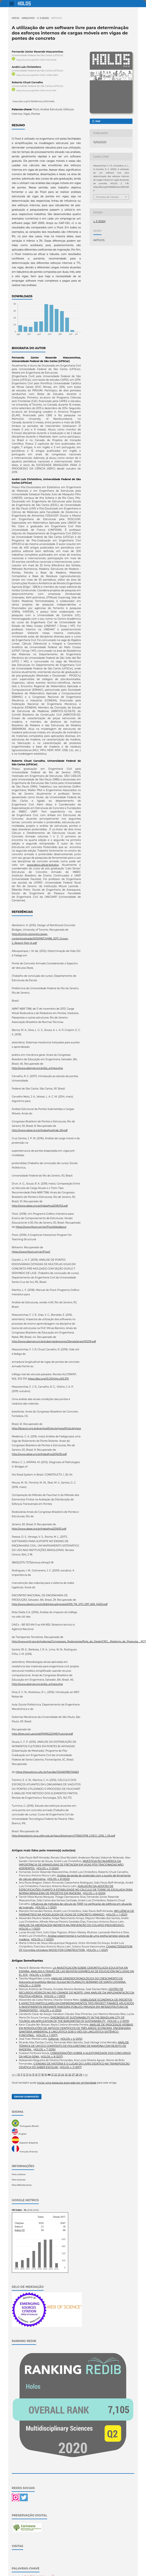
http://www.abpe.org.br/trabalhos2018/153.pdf (40, 1205)
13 (27, 2074)
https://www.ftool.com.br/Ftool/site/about (41, 1227)
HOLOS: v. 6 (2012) (50, 2010)
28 (77, 2074)
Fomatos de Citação (107, 196)
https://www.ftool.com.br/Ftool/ (31, 1251)
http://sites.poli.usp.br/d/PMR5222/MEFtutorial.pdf (42, 1733)
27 (73, 2074)
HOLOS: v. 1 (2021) (46, 1907)
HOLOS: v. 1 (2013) (54, 1996)
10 (18, 2074)
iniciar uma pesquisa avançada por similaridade (67, 2082)
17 (39, 2074)
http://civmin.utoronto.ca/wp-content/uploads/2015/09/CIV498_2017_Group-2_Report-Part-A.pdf (40, 939)
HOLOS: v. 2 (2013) (118, 2021)
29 (80, 2074)
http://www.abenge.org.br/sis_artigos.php (37, 1068)
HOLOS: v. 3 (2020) (47, 1868)
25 (66, 2074)
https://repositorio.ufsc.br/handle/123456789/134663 (47, 1772)
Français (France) (25, 2149)
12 (24, 2074)
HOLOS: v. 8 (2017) (52, 2056)
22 (55, 2074)
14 (30, 2074)
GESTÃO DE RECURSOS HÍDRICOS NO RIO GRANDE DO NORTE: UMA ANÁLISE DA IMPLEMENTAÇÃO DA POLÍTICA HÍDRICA (76, 1993)
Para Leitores (18, 2174)
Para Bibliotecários (22, 2185)
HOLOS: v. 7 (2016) (45, 2049)
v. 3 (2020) (43, 18)
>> (86, 2074)
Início (15, 18)
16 (36, 2074)
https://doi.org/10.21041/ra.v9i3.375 (48, 1378)
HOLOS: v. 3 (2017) (71, 2067)
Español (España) (25, 2140)
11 (21, 2074)
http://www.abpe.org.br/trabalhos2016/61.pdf (39, 1528)
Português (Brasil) (25, 2123)
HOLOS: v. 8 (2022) (58, 1879)
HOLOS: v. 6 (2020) (94, 1893)
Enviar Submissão (26, 2096)
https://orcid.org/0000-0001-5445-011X (36, 90)
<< (13, 2074)
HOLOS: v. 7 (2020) (42, 1939)
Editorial (53, 2038)
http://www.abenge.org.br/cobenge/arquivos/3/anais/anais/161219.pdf (54, 1341)
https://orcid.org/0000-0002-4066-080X (37, 75)
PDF (97, 121)
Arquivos (28, 18)
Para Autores (18, 2179)
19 (45, 2074)
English (19, 2131)
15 (33, 2074)
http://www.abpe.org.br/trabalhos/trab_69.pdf (40, 1130)
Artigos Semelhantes (27, 1960)
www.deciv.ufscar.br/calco (43, 864)
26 (69, 2074)
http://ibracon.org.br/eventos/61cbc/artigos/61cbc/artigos (46, 1428)
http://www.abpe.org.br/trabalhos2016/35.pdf (39, 1454)
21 (52, 2074)
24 (62, 2074)
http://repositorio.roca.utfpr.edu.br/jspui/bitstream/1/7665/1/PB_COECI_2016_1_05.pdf (63, 1835)
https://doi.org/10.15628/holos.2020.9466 (33, 101)
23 (59, 2074)
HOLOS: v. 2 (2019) (30, 1985)
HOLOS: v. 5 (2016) (40, 1975)
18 (42, 2074)
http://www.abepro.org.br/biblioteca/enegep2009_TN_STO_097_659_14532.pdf (60, 1604)
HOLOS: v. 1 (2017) (47, 2035)
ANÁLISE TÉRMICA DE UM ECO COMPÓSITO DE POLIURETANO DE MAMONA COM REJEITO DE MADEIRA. (74, 2046)
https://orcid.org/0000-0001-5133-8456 (36, 59)
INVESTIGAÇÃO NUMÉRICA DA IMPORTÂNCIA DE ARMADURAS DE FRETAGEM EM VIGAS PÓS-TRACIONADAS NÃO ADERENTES (71, 1865)
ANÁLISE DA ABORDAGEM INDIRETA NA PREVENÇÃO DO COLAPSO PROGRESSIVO (71, 1925)
